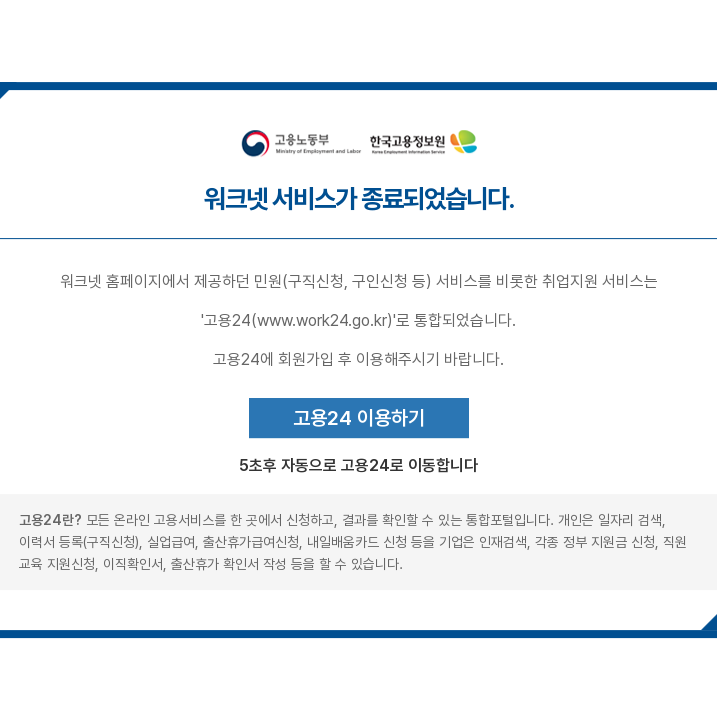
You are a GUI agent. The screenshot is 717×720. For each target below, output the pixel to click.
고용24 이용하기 (359, 418)
